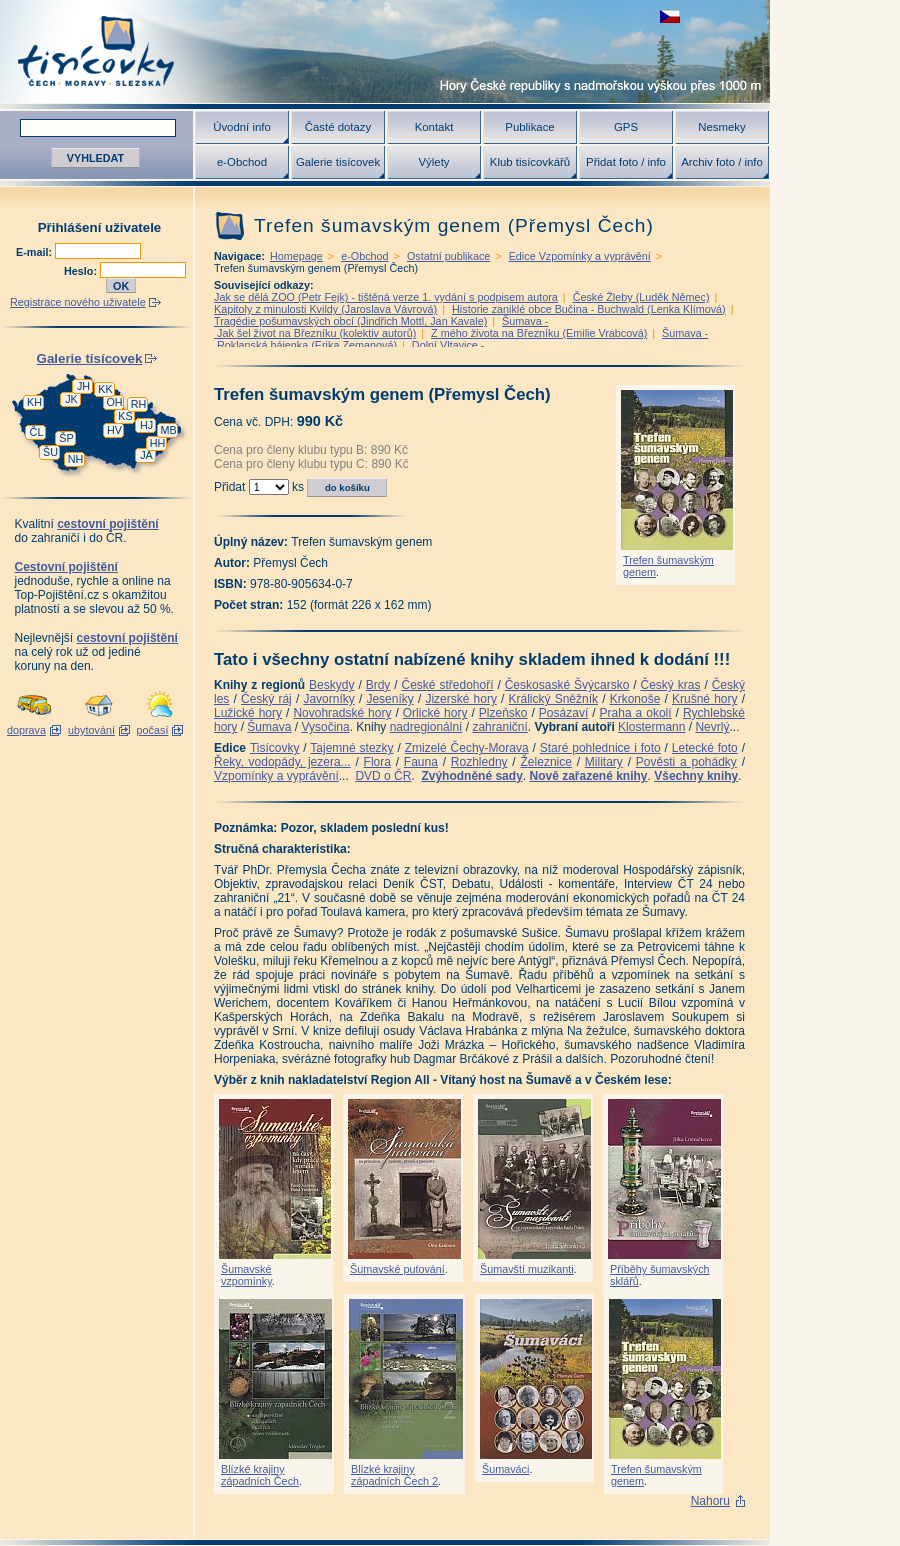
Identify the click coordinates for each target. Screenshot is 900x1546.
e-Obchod (242, 162)
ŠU (50, 452)
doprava (26, 730)
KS (125, 416)
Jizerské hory (461, 699)
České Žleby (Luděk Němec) (641, 297)
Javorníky (328, 699)
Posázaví (563, 713)
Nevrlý (712, 727)
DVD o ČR (383, 776)
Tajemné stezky (351, 748)
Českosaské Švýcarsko (567, 685)
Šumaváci (505, 1469)
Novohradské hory (342, 713)
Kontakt (434, 127)
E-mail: (35, 252)
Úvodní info (242, 127)
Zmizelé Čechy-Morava (467, 748)
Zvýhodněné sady (471, 776)
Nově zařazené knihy (588, 776)
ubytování (91, 730)
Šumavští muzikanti (527, 1269)
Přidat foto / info (626, 162)
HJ (146, 425)
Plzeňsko (503, 713)
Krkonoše (635, 699)
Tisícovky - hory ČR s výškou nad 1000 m (385, 51)
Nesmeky (721, 127)
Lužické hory (248, 713)
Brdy (378, 685)
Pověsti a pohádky (686, 762)
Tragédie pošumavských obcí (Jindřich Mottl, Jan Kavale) (350, 321)
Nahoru (710, 1501)
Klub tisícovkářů (530, 162)
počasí (153, 730)
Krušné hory (705, 699)
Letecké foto (705, 748)
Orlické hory (435, 713)
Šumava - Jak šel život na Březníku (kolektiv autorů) (381, 327)
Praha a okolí (636, 713)
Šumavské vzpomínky (246, 1275)
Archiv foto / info (722, 162)
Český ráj (266, 699)
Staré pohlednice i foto (600, 748)
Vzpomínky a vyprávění (276, 776)
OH (114, 402)
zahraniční (499, 727)
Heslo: (82, 271)
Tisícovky (275, 748)
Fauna (421, 762)
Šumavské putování (397, 1269)
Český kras (671, 685)
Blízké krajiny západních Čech (260, 1475)
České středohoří (448, 685)
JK (71, 399)
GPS (626, 127)
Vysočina (325, 727)
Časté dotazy (338, 127)
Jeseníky (389, 699)
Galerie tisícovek (338, 162)
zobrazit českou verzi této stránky (670, 16)
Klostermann (651, 727)
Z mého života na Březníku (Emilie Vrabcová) (539, 333)
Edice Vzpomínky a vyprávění (580, 256)
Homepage (296, 256)
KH (34, 402)
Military (604, 762)
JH (83, 386)
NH (76, 459)
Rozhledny (479, 762)
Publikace (529, 127)
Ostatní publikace (448, 256)
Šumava (269, 727)
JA (146, 455)
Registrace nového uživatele (78, 302)
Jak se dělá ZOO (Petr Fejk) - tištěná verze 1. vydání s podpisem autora (386, 297)
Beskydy (331, 685)
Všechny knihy (696, 776)
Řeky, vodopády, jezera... (282, 762)
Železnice (546, 762)
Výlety (433, 162)
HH (158, 443)
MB (168, 430)
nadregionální (426, 727)
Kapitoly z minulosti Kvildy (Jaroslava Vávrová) (325, 309)
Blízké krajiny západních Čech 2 (394, 1475)
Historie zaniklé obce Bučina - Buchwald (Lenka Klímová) (589, 309)
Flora (377, 762)
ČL (37, 432)
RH (139, 404)
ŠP (66, 438)
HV (114, 430)
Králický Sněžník (554, 699)
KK (105, 389)
